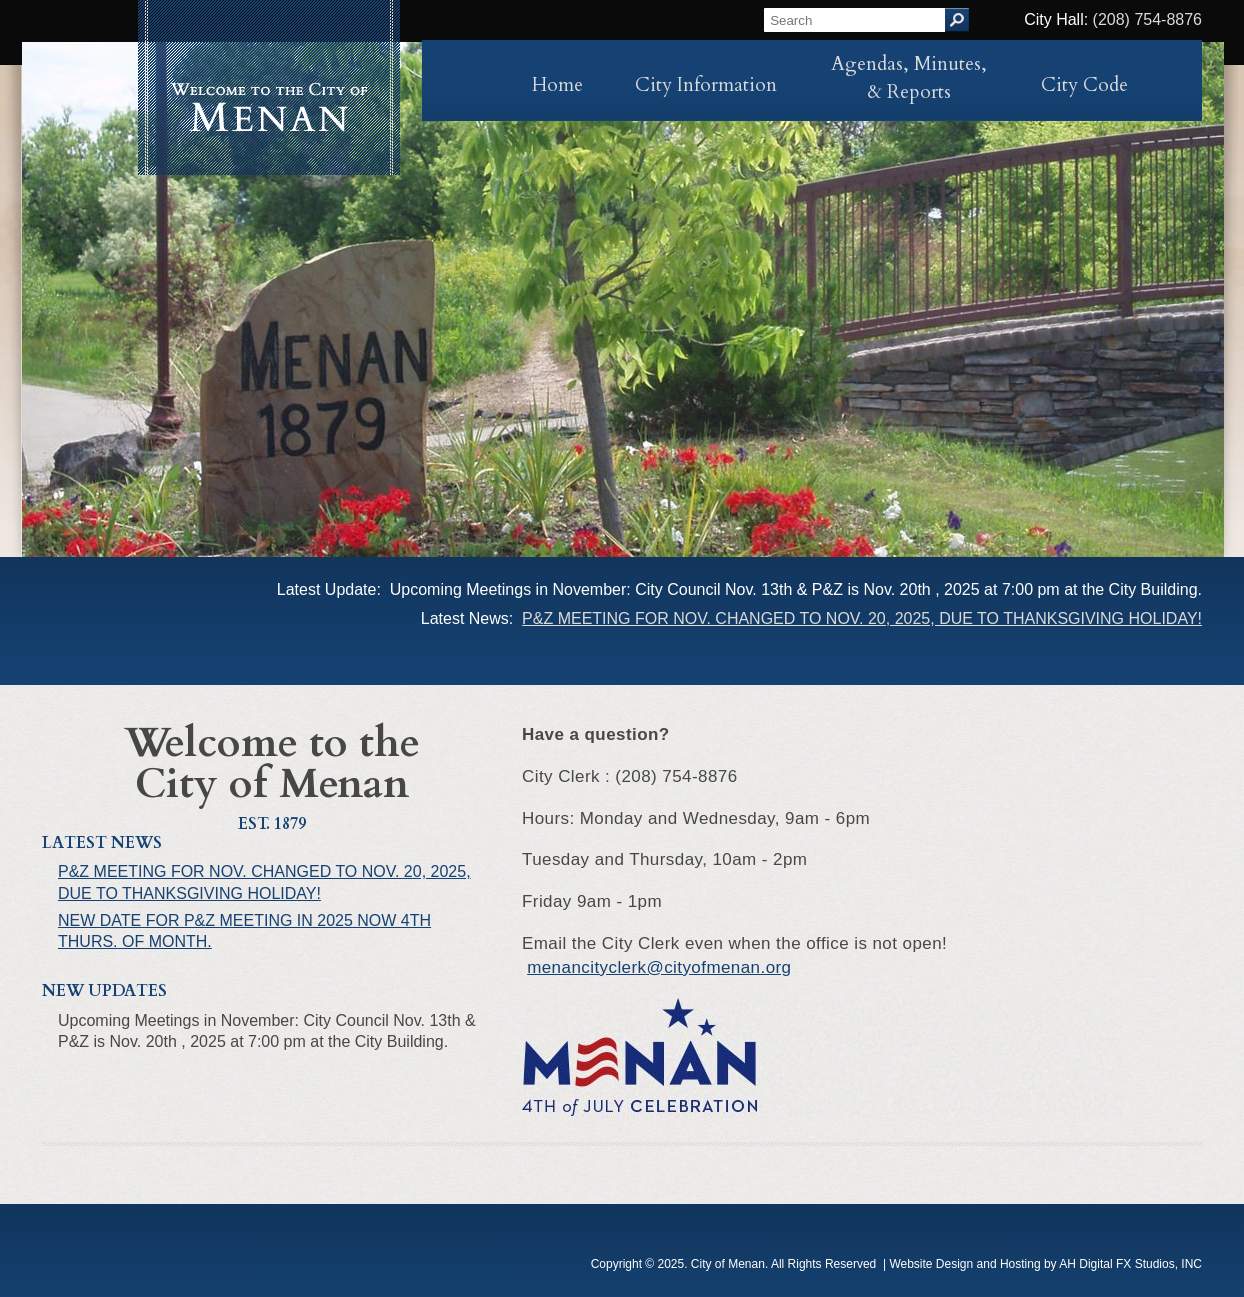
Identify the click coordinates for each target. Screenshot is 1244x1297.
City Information (706, 85)
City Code (1084, 85)
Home (557, 85)
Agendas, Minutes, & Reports (909, 78)
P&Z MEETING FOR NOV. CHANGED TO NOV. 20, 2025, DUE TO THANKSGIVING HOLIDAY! (862, 618)
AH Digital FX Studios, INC (1130, 1264)
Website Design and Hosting (964, 1264)
